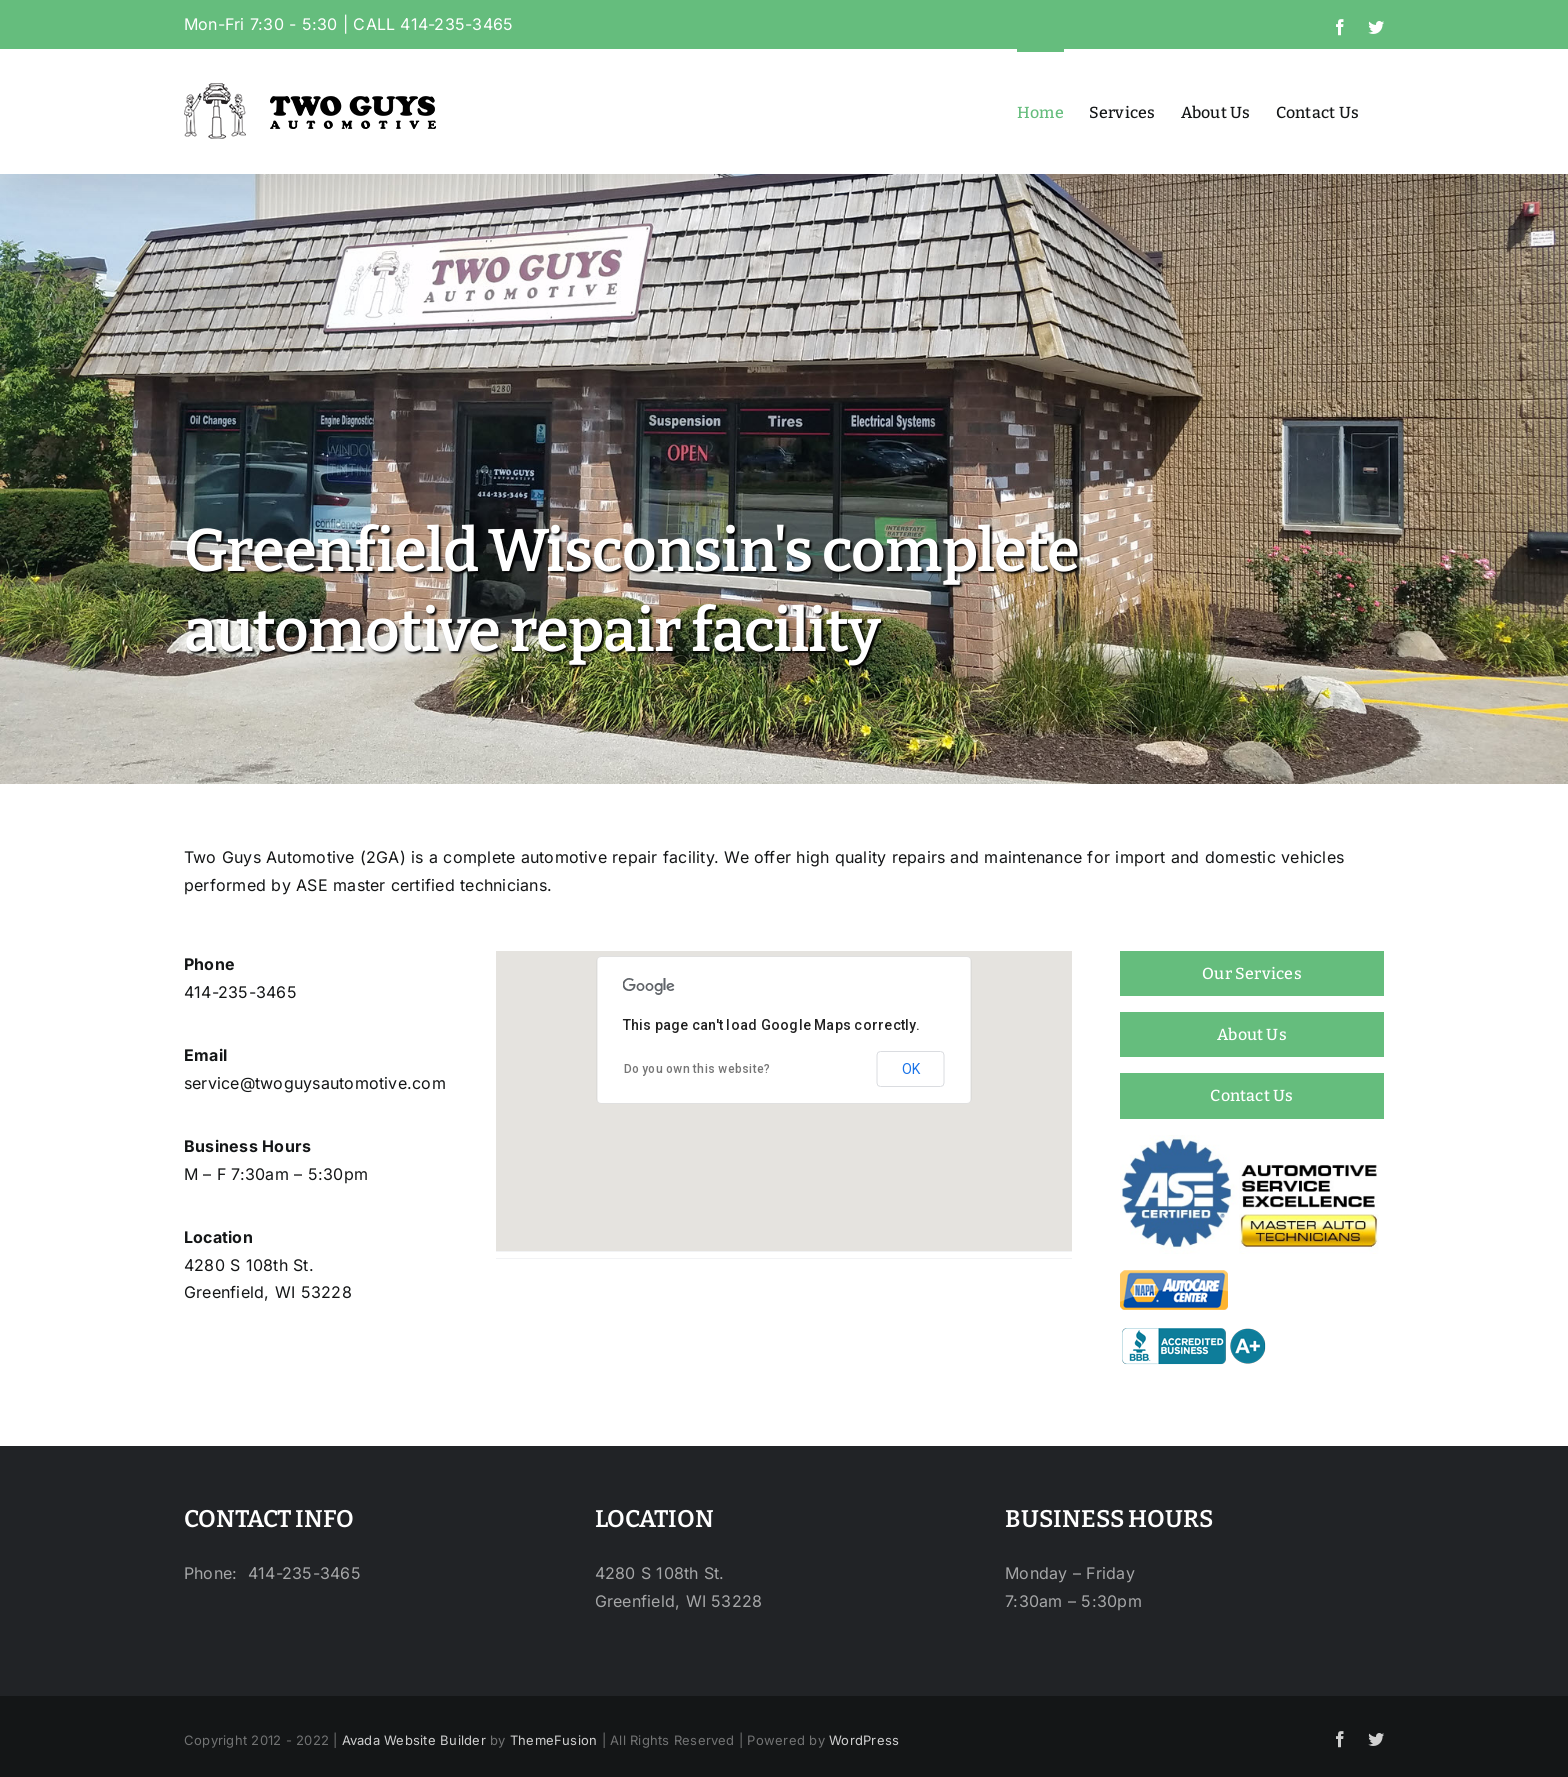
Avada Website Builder (414, 1740)
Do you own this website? (697, 1069)
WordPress (864, 1740)
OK (911, 1069)
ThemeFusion (554, 1740)
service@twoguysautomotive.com (315, 1083)
